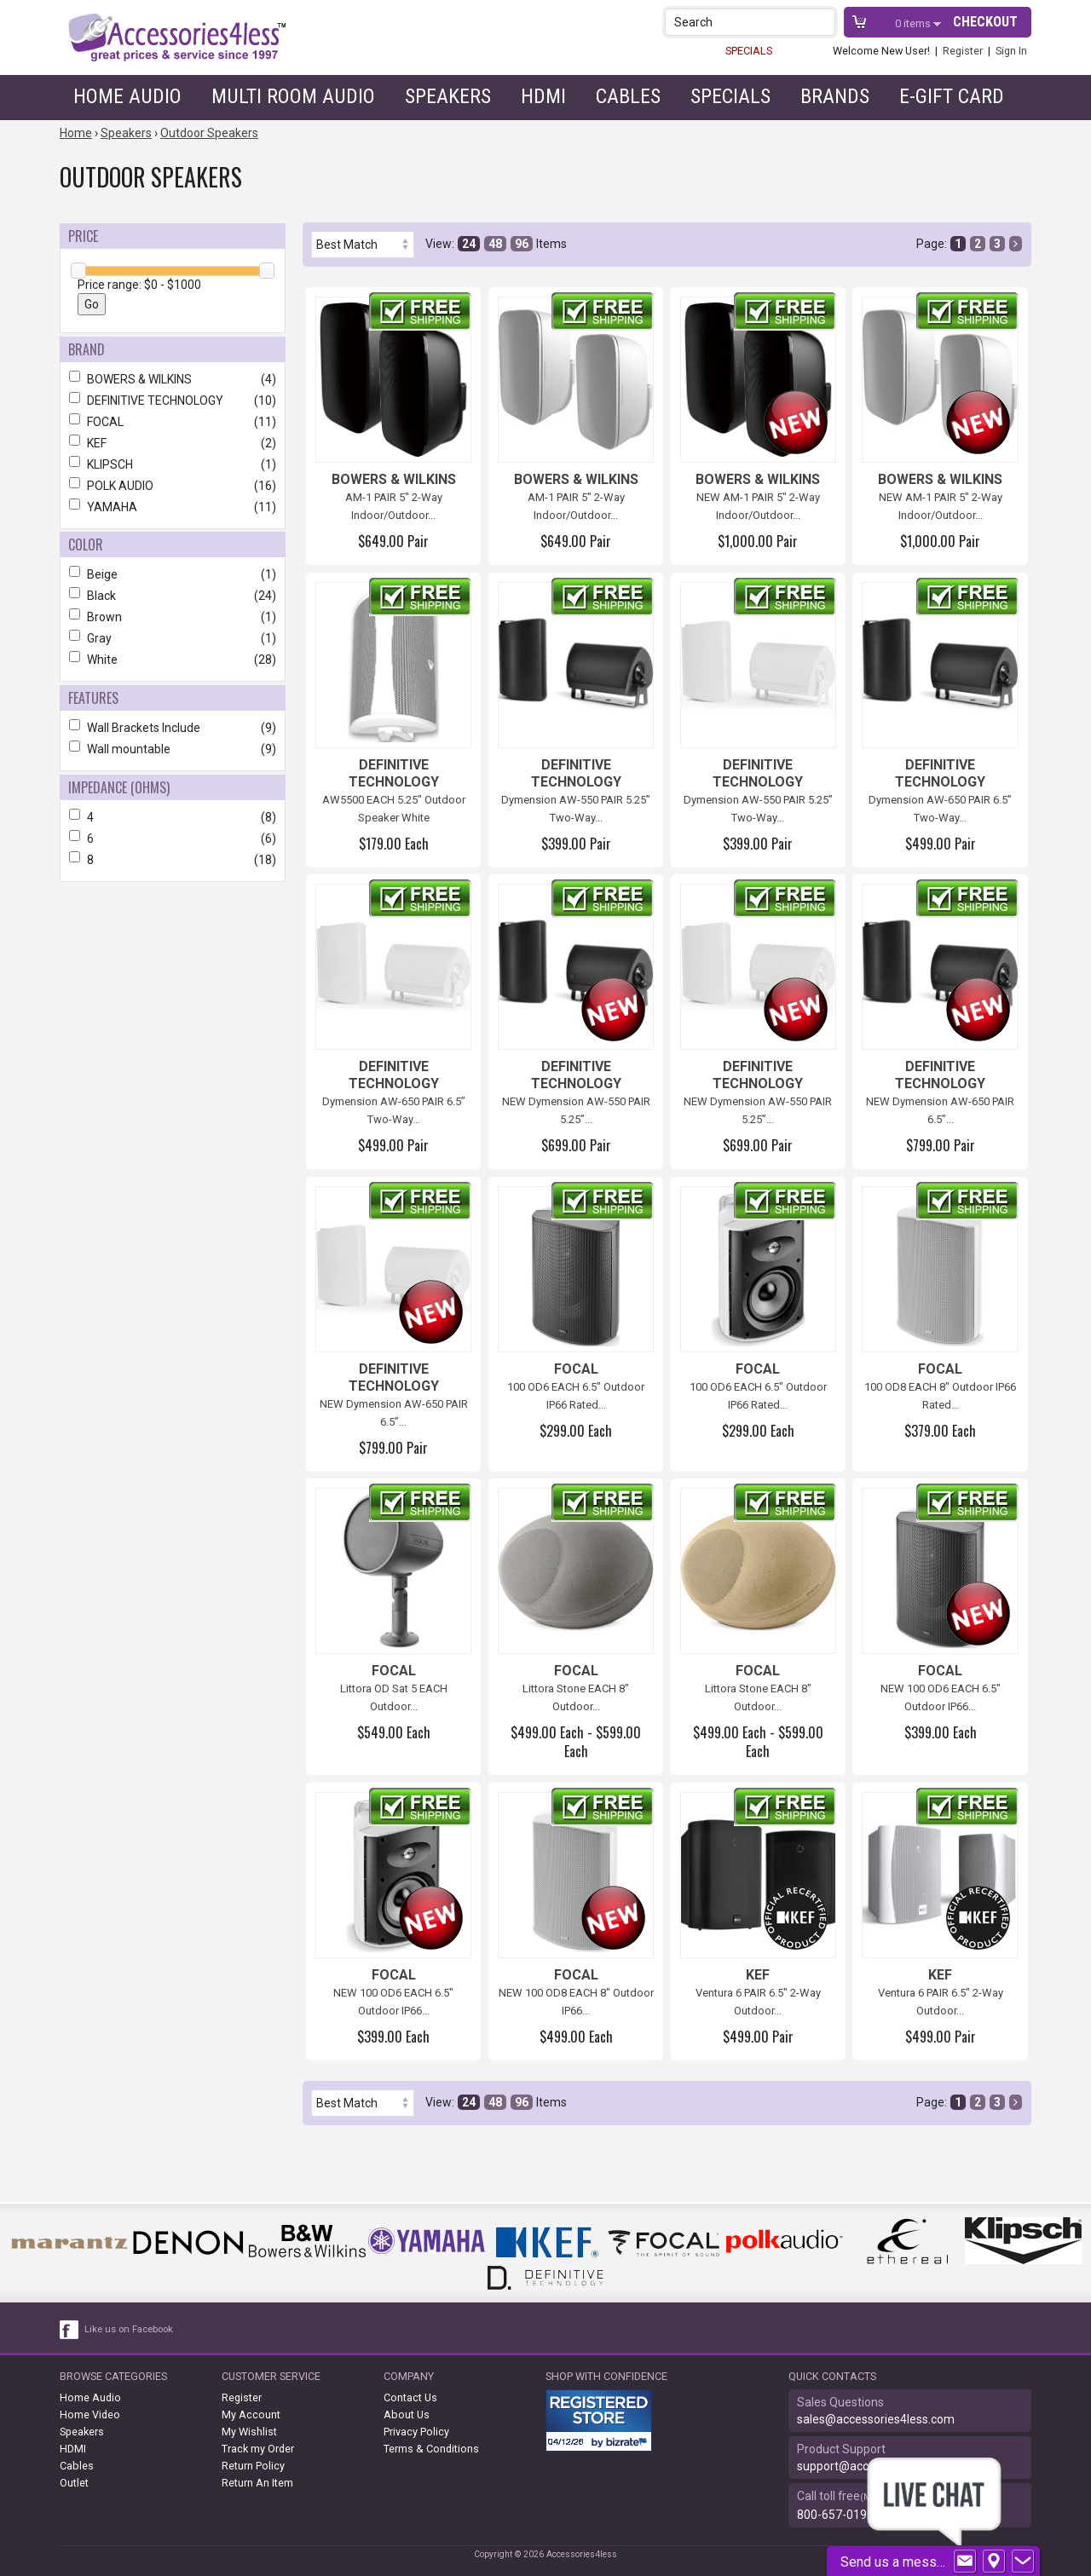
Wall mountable (172, 749)
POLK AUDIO (172, 485)
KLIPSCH (172, 464)
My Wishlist (249, 2431)
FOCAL (172, 421)
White (172, 659)
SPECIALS (748, 50)
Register (963, 50)
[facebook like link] (70, 2330)
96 (521, 244)
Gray (172, 638)
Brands (834, 96)
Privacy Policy (416, 2431)
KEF (172, 443)
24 (469, 244)
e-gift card (951, 96)
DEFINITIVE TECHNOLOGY (172, 400)
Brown (172, 616)
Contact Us (410, 2397)
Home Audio (127, 96)
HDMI (543, 96)
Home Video (90, 2414)
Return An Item (257, 2482)
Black (172, 595)
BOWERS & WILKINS (172, 379)
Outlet (74, 2482)
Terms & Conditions (431, 2448)
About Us (407, 2414)
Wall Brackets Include (172, 727)
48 (495, 244)
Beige (172, 574)
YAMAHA (172, 507)
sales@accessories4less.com (876, 2419)
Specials (730, 96)
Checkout (985, 22)
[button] (823, 21)
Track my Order (258, 2448)
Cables (628, 96)
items (914, 23)
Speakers (448, 96)
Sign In (1011, 50)
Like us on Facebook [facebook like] (128, 2329)
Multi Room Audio (293, 96)
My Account (251, 2414)
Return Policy (253, 2465)
